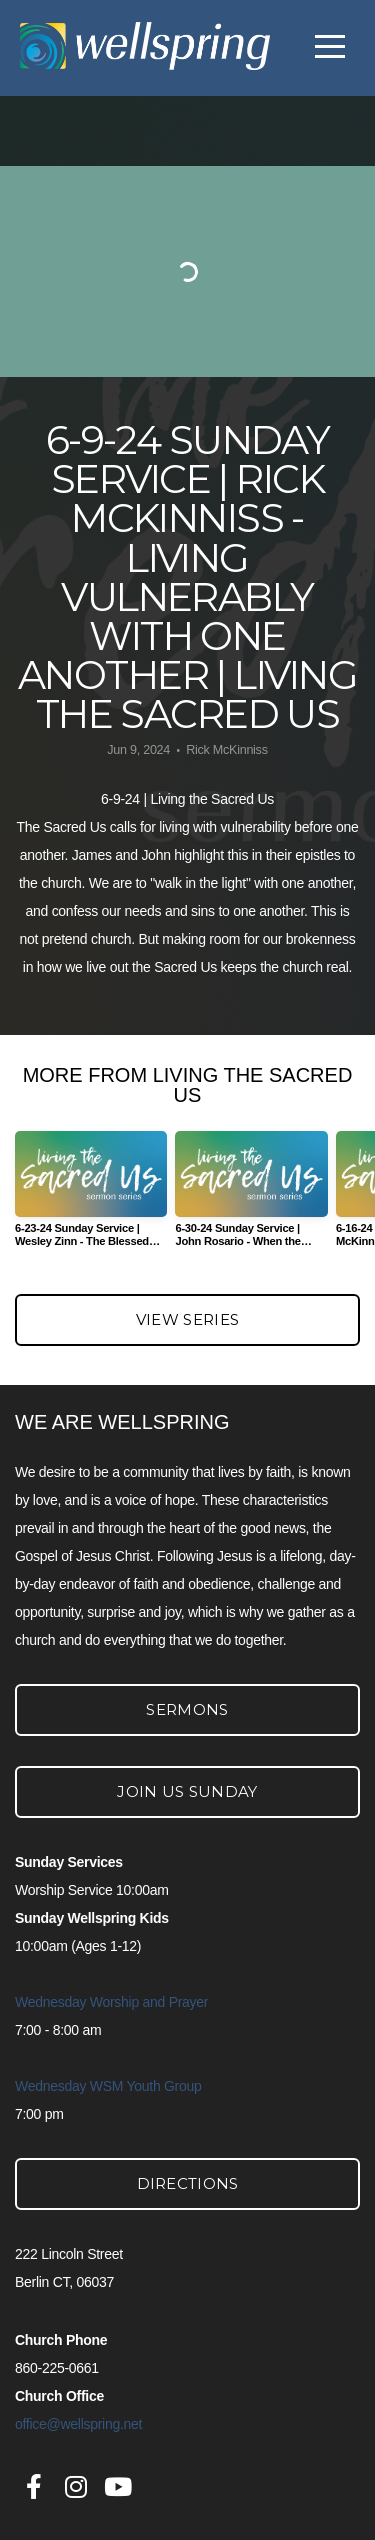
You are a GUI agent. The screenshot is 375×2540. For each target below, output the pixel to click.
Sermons (187, 1709)
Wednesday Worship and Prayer (111, 2002)
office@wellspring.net (78, 2424)
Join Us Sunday (187, 1791)
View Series (187, 1319)
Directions (188, 2183)
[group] (91, 1197)
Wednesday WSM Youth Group (108, 2086)
